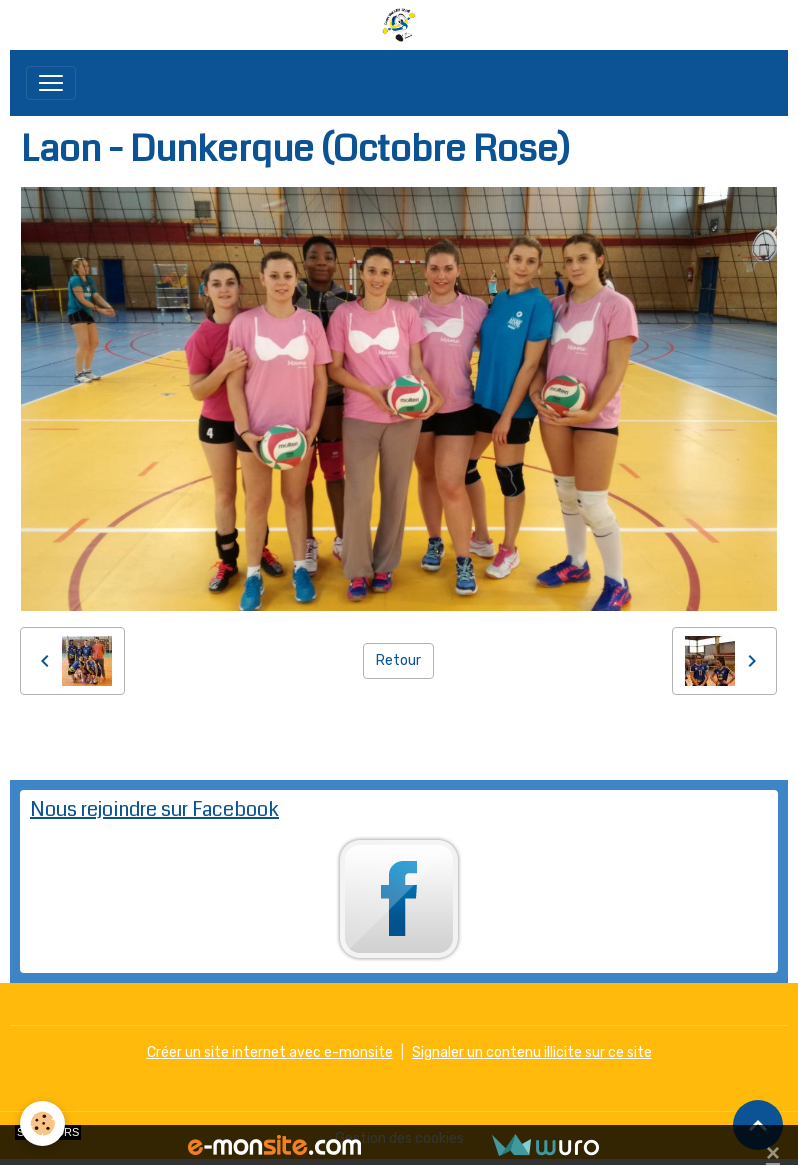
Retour (398, 660)
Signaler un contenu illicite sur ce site (532, 1052)
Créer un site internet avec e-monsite (270, 1052)
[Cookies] (42, 1123)
